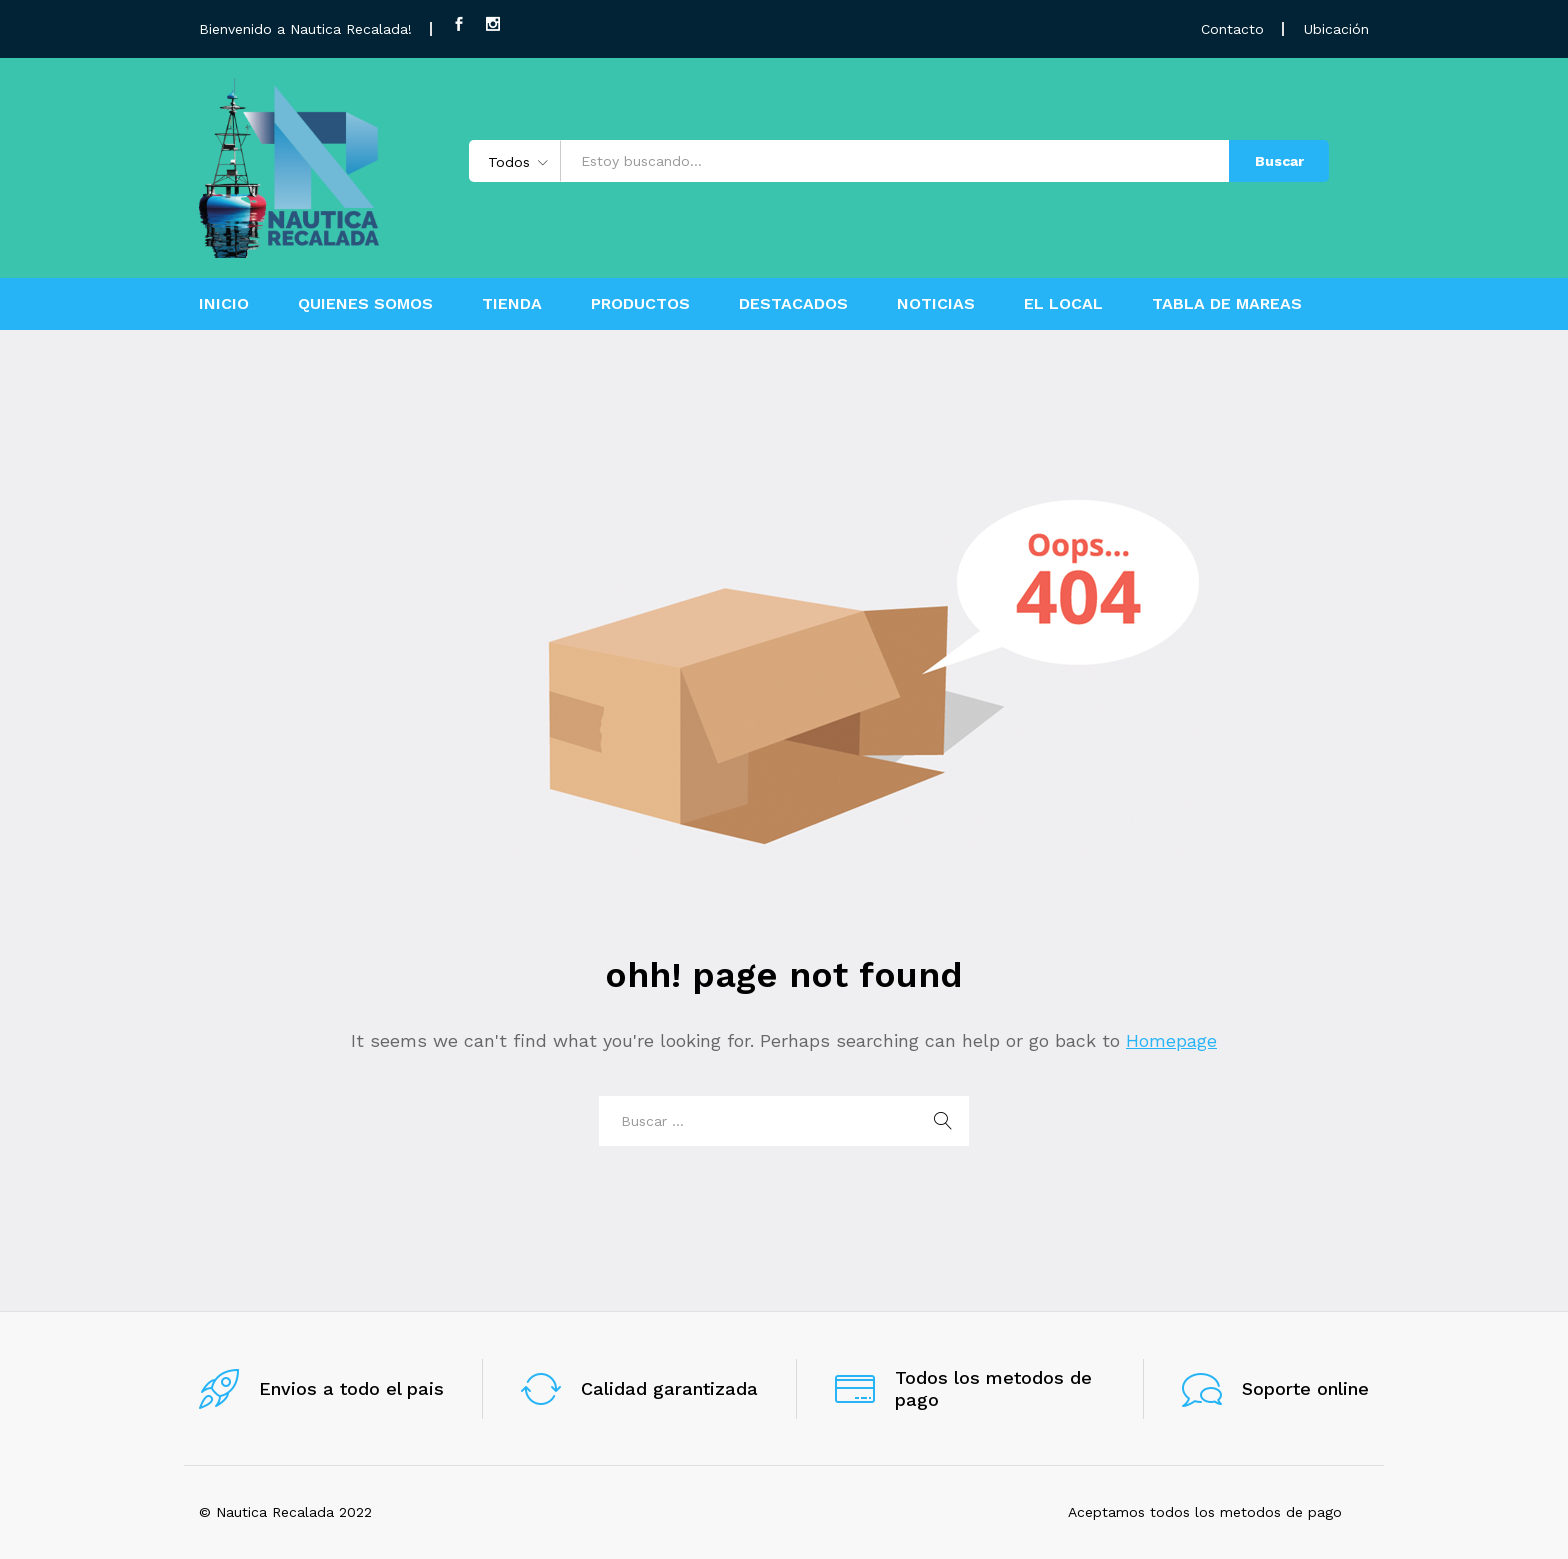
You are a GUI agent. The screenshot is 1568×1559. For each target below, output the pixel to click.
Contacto (1232, 29)
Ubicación (1336, 29)
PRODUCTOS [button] (640, 304)
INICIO (224, 304)
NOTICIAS (936, 304)
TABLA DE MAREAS (1227, 304)
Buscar (1279, 161)
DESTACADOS (793, 304)
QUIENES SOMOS (365, 304)
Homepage (1171, 1040)
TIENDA (512, 304)
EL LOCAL (1063, 304)
